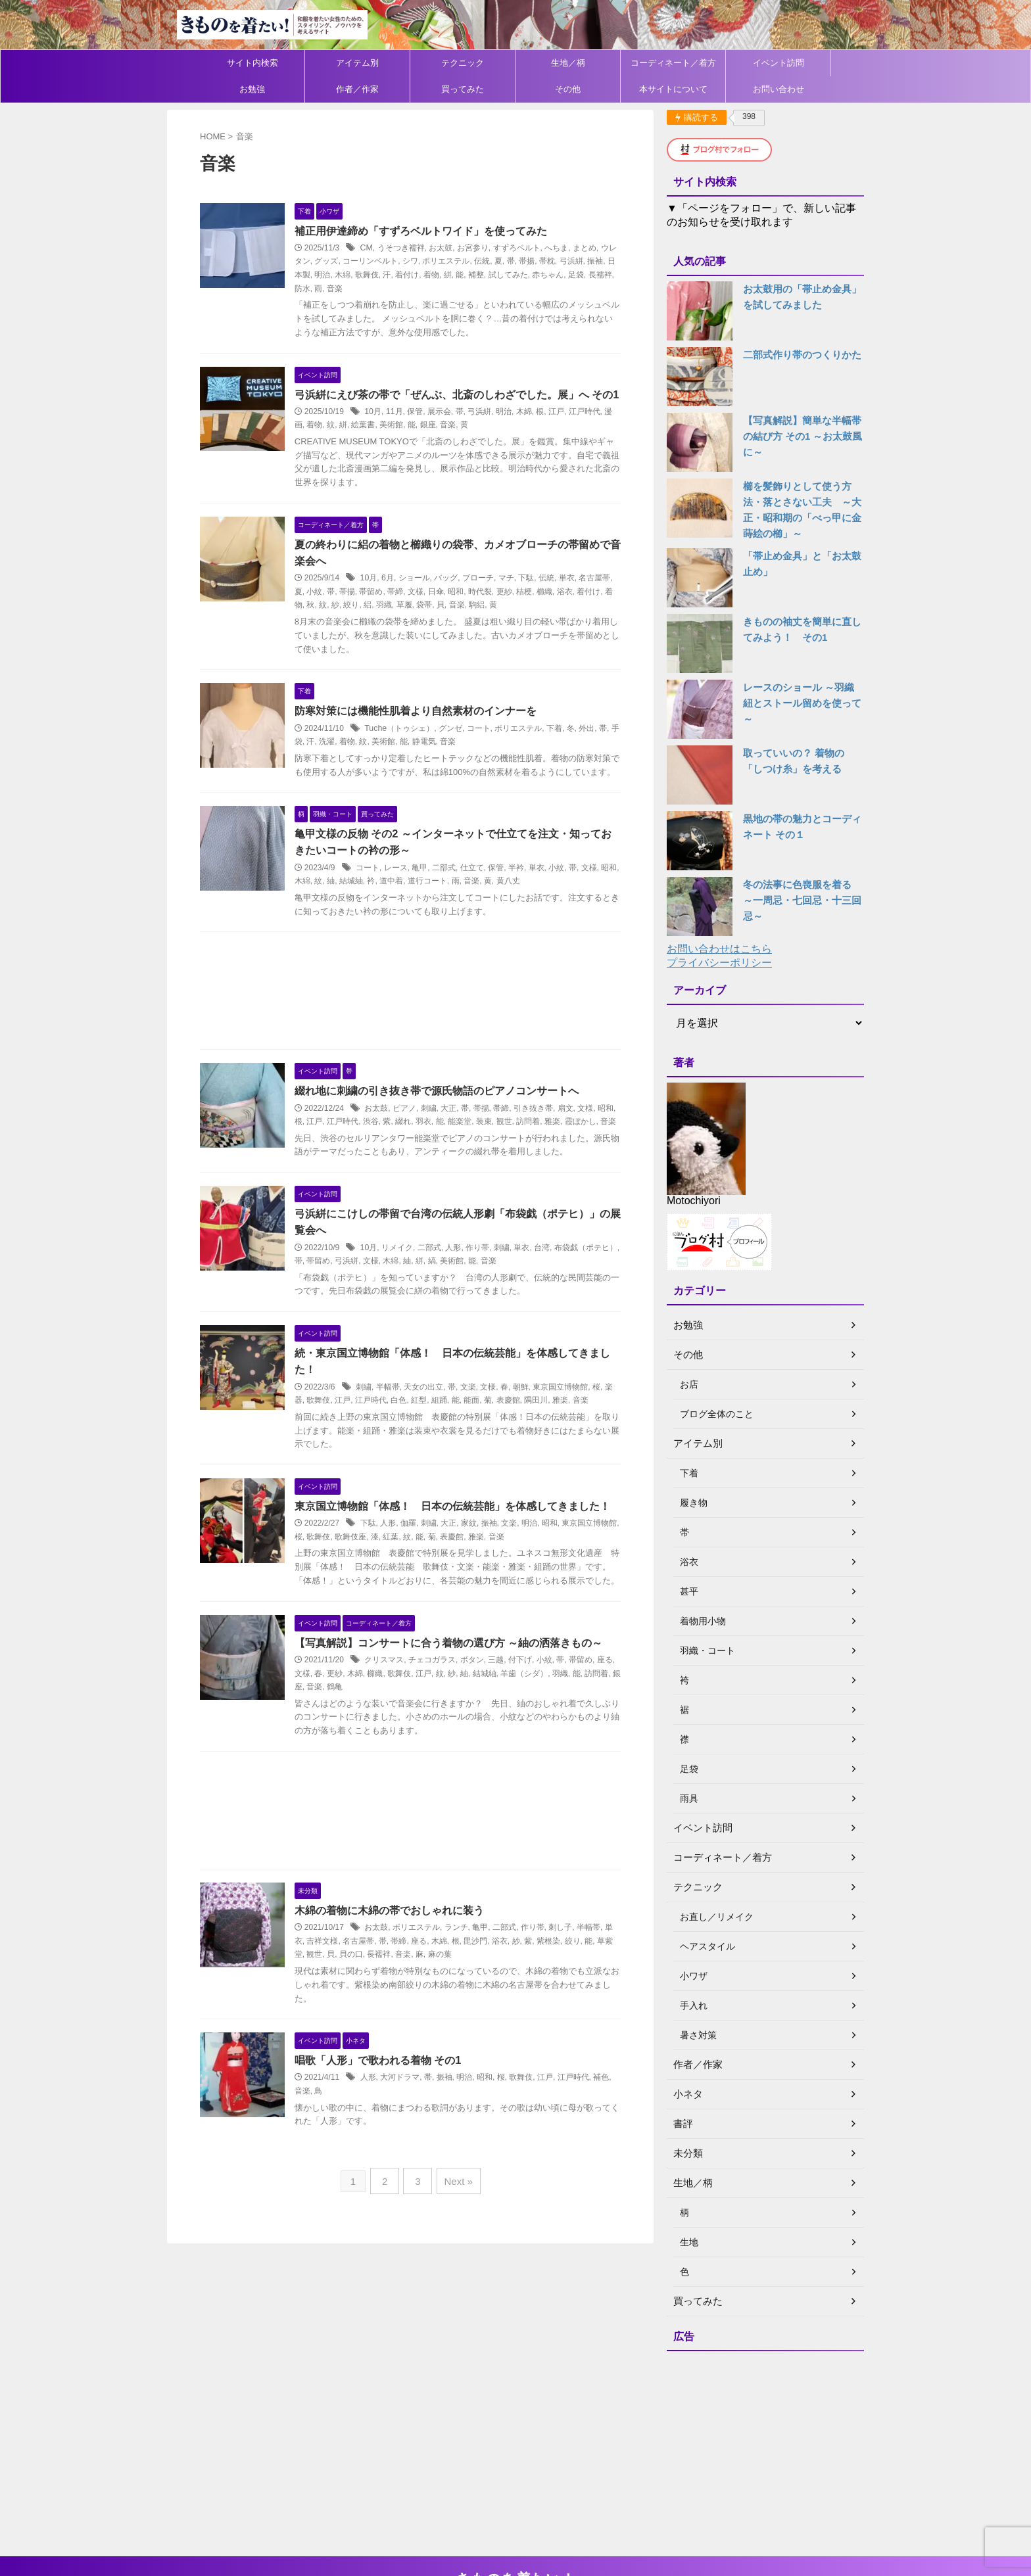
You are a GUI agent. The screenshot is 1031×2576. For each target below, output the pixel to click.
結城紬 (385, 914)
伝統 (511, 261)
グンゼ (463, 746)
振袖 (316, 274)
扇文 (579, 1141)
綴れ (429, 1154)
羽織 (418, 623)
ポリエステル (476, 261)
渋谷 (397, 1154)
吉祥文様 (344, 2021)
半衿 (530, 900)
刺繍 (442, 1141)
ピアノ (418, 1141)
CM (380, 248)
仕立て (486, 900)
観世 (530, 1154)
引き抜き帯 (547, 1141)
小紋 (340, 610)
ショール (427, 596)
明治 (364, 274)
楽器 (316, 1448)
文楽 (482, 1435)
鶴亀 (377, 1766)
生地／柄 (568, 63)
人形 (467, 1295)
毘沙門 (497, 2021)
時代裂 (506, 610)
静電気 (457, 760)
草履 (438, 623)
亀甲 (433, 900)
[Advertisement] (410, 1027)
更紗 (530, 610)
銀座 (450, 442)
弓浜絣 (601, 261)
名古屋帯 (380, 2021)
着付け (449, 274)
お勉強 (252, 89)
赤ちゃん (590, 274)
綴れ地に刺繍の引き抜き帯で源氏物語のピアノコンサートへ (450, 1124)
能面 (493, 1448)
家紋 (483, 1589)
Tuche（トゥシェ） (412, 746)
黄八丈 (542, 914)
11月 (407, 429)
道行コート (461, 914)
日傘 (461, 610)
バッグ (459, 596)
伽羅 (422, 1589)
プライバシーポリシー (719, 962)
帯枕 (577, 261)
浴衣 (590, 610)
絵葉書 (385, 442)
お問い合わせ (778, 89)
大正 (462, 1141)
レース (409, 900)
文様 (442, 610)
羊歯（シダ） (550, 1753)
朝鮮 (534, 1435)
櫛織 (571, 610)
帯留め (397, 610)
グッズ (356, 261)
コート (492, 746)
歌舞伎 (409, 274)
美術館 (413, 442)
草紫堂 (320, 2034)
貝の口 (381, 2034)
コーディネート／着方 (673, 63)
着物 (473, 274)
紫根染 (570, 2021)
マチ (519, 596)
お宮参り (486, 248)
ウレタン (324, 261)
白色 (421, 1448)
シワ (440, 261)
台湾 (555, 1295)
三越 (509, 1740)
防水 (356, 288)
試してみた (549, 274)
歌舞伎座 (384, 1602)
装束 (510, 1154)
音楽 (389, 288)
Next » (455, 2261)
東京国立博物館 (574, 1435)
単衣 (580, 596)
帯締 (421, 610)
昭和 (482, 610)
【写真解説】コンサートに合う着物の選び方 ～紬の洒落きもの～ (462, 1722)
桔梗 (550, 610)
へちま (570, 248)
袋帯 (458, 623)
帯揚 (556, 261)
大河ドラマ (413, 2158)
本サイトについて (673, 89)
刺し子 (574, 2008)
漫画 (316, 442)
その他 (568, 89)
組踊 (461, 1448)
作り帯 (491, 1295)
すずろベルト (530, 248)
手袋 (329, 760)
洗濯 (361, 760)
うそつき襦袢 (414, 248)
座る (440, 2021)
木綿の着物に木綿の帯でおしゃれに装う (403, 1990)
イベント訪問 (778, 63)
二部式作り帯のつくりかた (798, 355)
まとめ (598, 248)
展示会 (452, 429)
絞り (385, 623)
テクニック (462, 63)
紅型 (440, 1448)
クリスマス (398, 1740)
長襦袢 (333, 288)
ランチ (470, 2008)
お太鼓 (454, 248)
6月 (401, 596)
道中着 (425, 914)
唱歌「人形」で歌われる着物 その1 (391, 2140)
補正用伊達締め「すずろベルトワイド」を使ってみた (434, 231)
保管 (428, 429)
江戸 (569, 429)
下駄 (540, 596)
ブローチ (491, 596)
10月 (386, 429)
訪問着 (554, 1154)
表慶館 (530, 1448)
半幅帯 (402, 1435)
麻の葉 (469, 2034)
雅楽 (579, 1154)
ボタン (486, 1740)
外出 (600, 746)
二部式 (457, 900)
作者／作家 (357, 89)
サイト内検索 (252, 63)
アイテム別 (357, 63)
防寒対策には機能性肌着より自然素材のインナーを (429, 729)
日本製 (340, 274)
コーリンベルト (399, 261)
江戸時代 (597, 429)
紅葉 (425, 1602)
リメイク (411, 1295)
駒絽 (511, 623)
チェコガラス (445, 1740)
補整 (518, 274)
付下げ (534, 1740)
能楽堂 (486, 1154)
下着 (567, 746)
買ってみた (462, 89)
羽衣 (450, 1154)
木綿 (385, 274)
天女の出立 (437, 1435)
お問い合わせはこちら (719, 948)
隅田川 (557, 1448)
